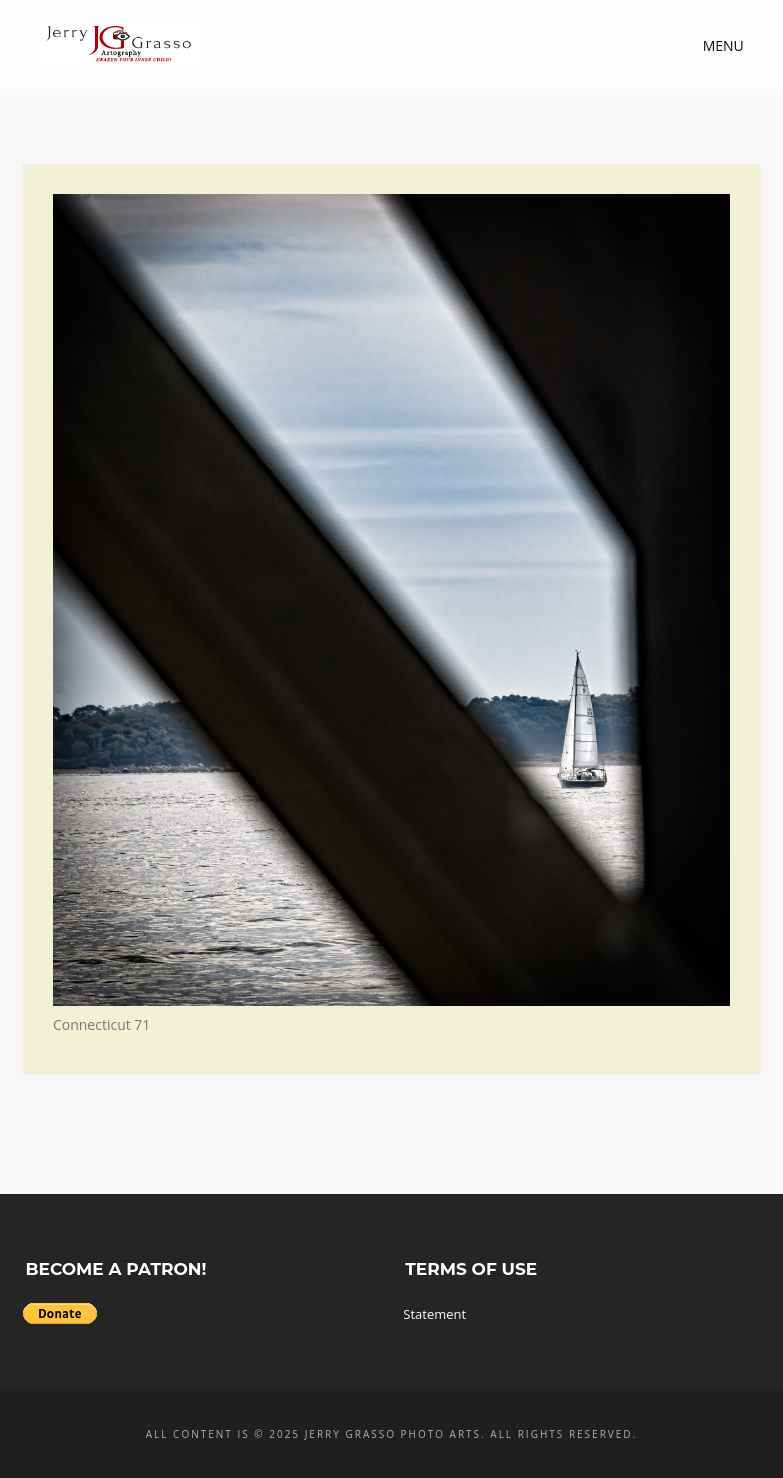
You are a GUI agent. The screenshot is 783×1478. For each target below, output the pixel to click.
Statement (434, 1314)
